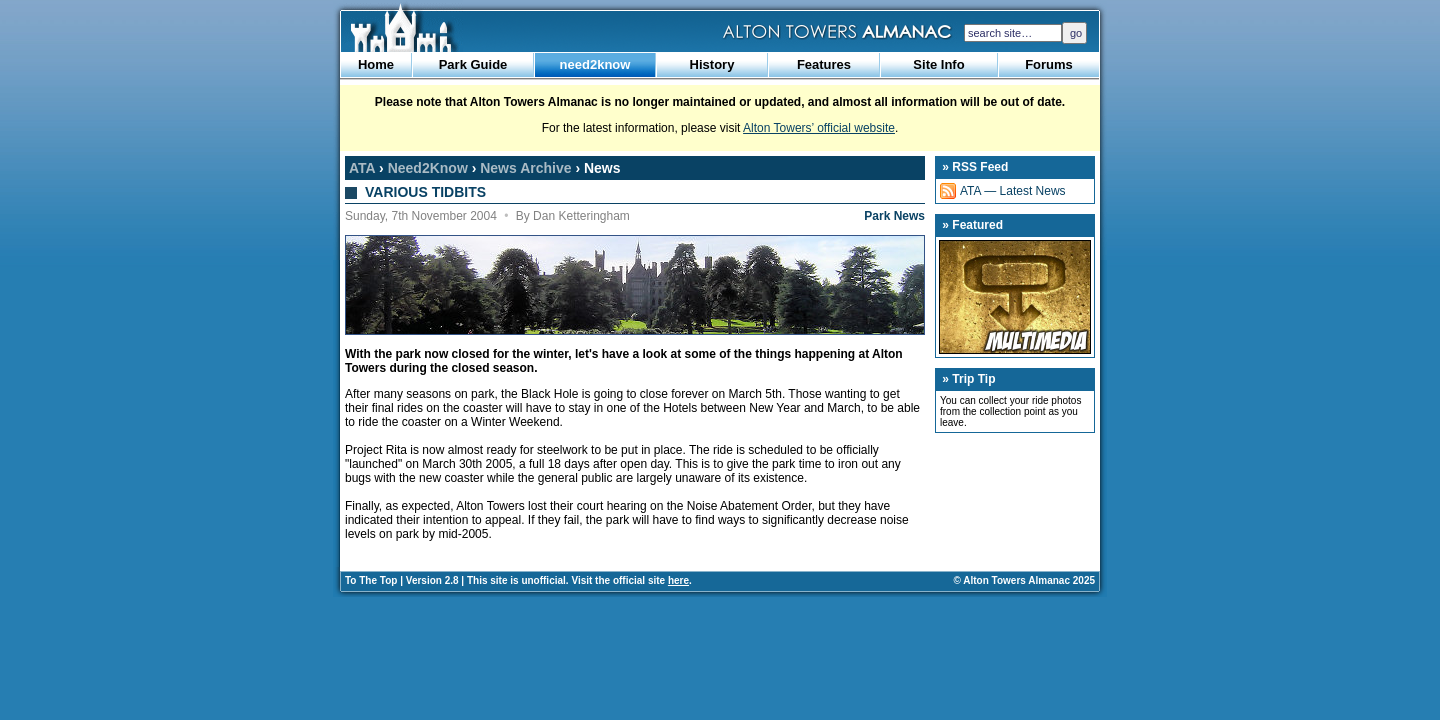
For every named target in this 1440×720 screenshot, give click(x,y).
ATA (362, 168)
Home (376, 64)
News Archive (525, 168)
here (678, 580)
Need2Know (428, 168)
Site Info (938, 64)
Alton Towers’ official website (819, 128)
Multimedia (1015, 297)
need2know (595, 64)
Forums (1049, 64)
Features (824, 64)
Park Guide (473, 64)
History (712, 64)
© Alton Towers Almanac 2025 (1024, 580)
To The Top (371, 580)
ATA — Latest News (1013, 191)
